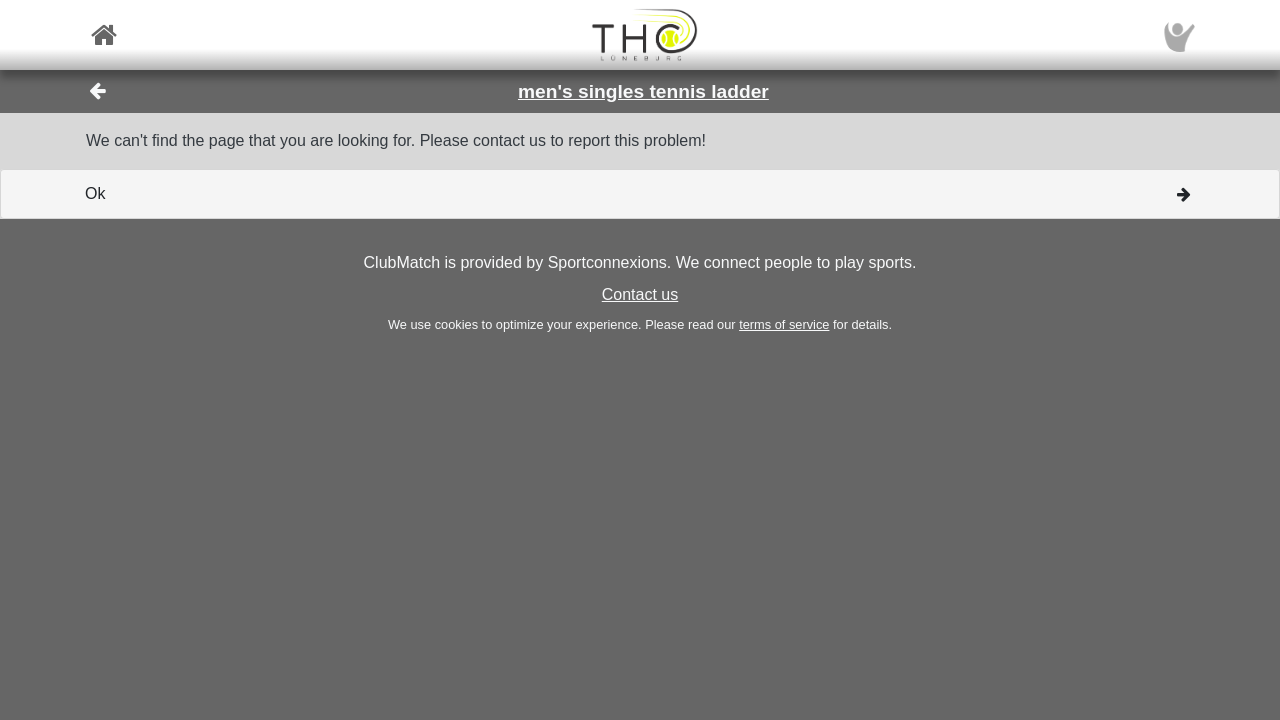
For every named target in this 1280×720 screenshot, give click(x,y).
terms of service (784, 324)
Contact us (640, 294)
